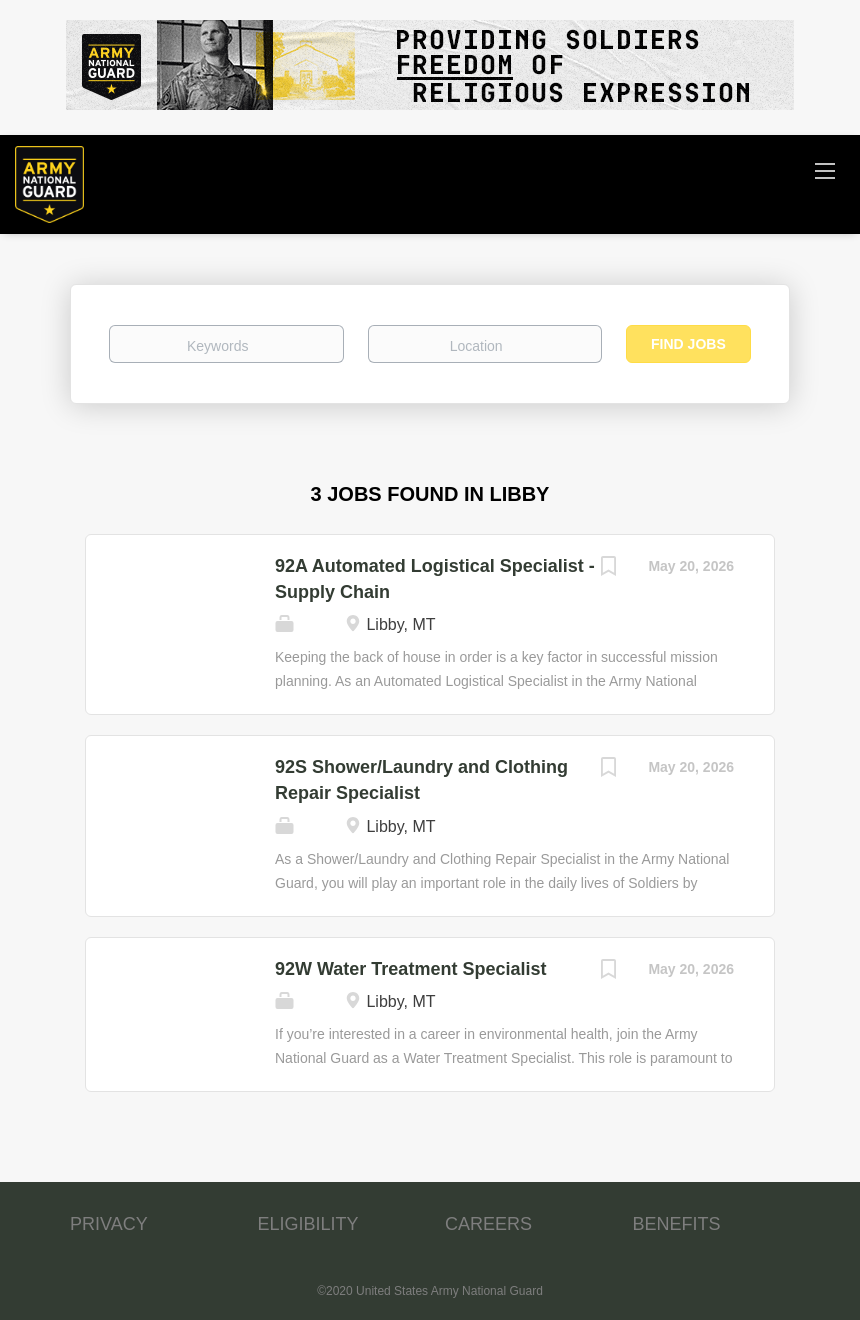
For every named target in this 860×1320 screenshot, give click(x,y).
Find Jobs (688, 344)
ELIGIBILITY (308, 1224)
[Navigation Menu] (825, 170)
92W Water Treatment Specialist (410, 969)
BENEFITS (677, 1224)
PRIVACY (109, 1224)
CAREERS (488, 1224)
